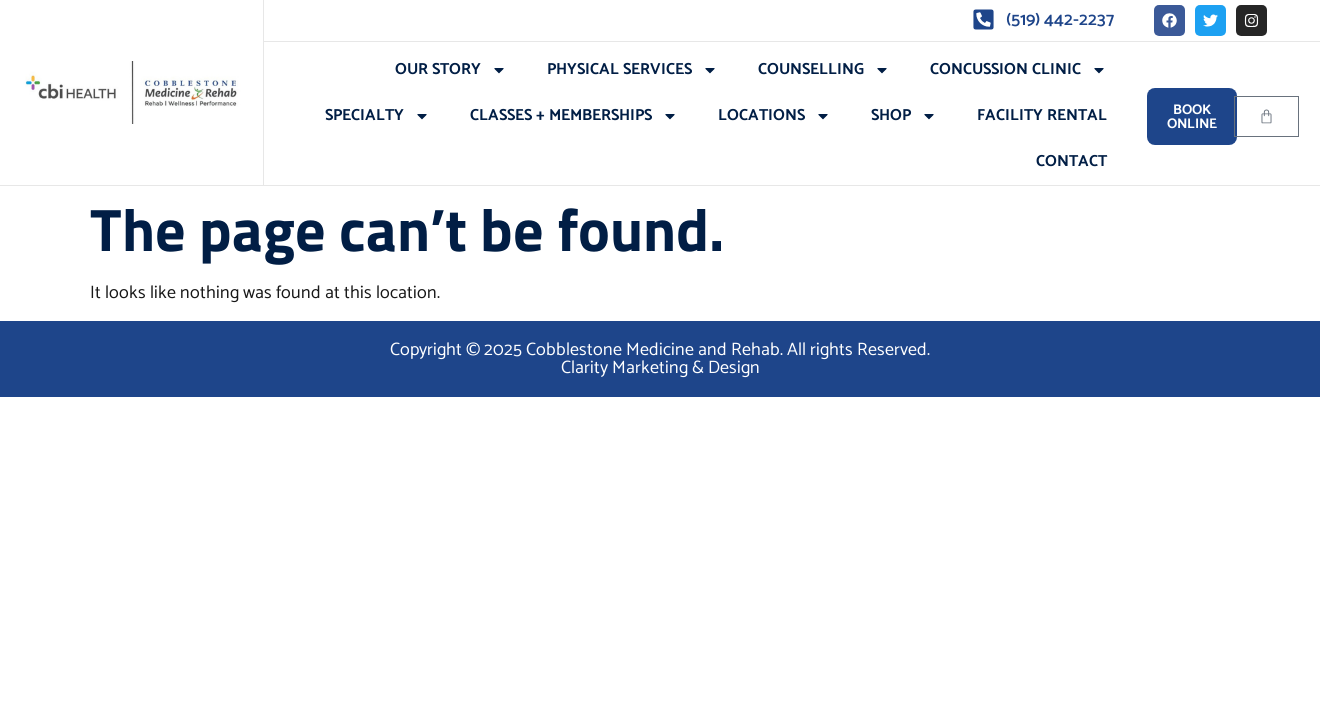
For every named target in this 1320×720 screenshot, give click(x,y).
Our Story (451, 70)
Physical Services (632, 70)
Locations (774, 116)
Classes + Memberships (574, 116)
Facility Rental (1042, 115)
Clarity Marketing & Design (660, 368)
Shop (904, 116)
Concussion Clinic (1018, 70)
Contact (1071, 161)
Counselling (824, 70)
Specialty (377, 116)
